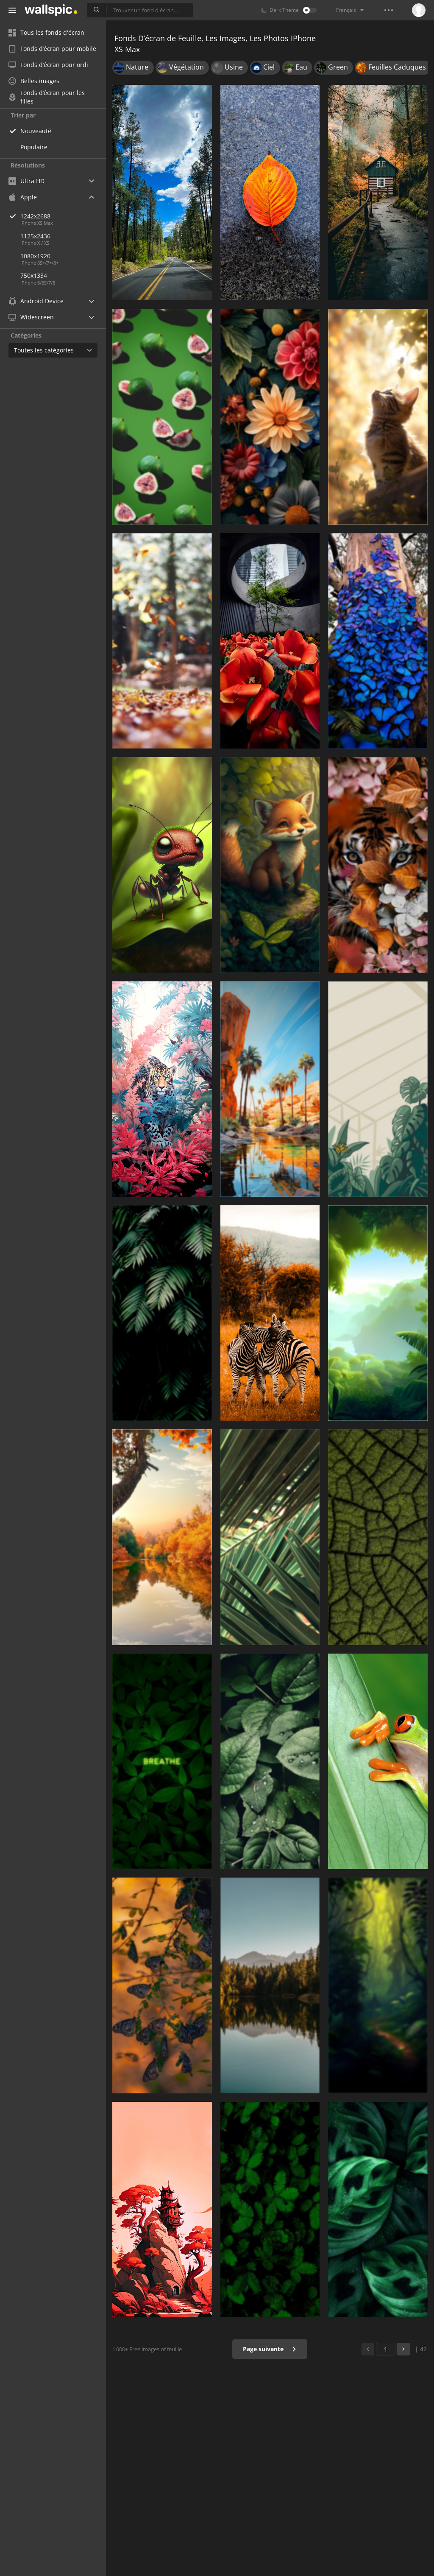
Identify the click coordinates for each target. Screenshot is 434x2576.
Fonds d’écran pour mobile (52, 49)
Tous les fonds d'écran (46, 32)
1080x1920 (35, 256)
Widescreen (31, 317)
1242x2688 (63, 216)
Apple (22, 197)
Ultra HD (26, 181)
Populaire (33, 147)
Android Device (36, 301)
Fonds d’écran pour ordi (48, 65)
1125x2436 (35, 236)
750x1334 (33, 275)
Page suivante (270, 2349)
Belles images (33, 81)
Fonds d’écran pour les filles (46, 97)
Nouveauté (35, 131)
